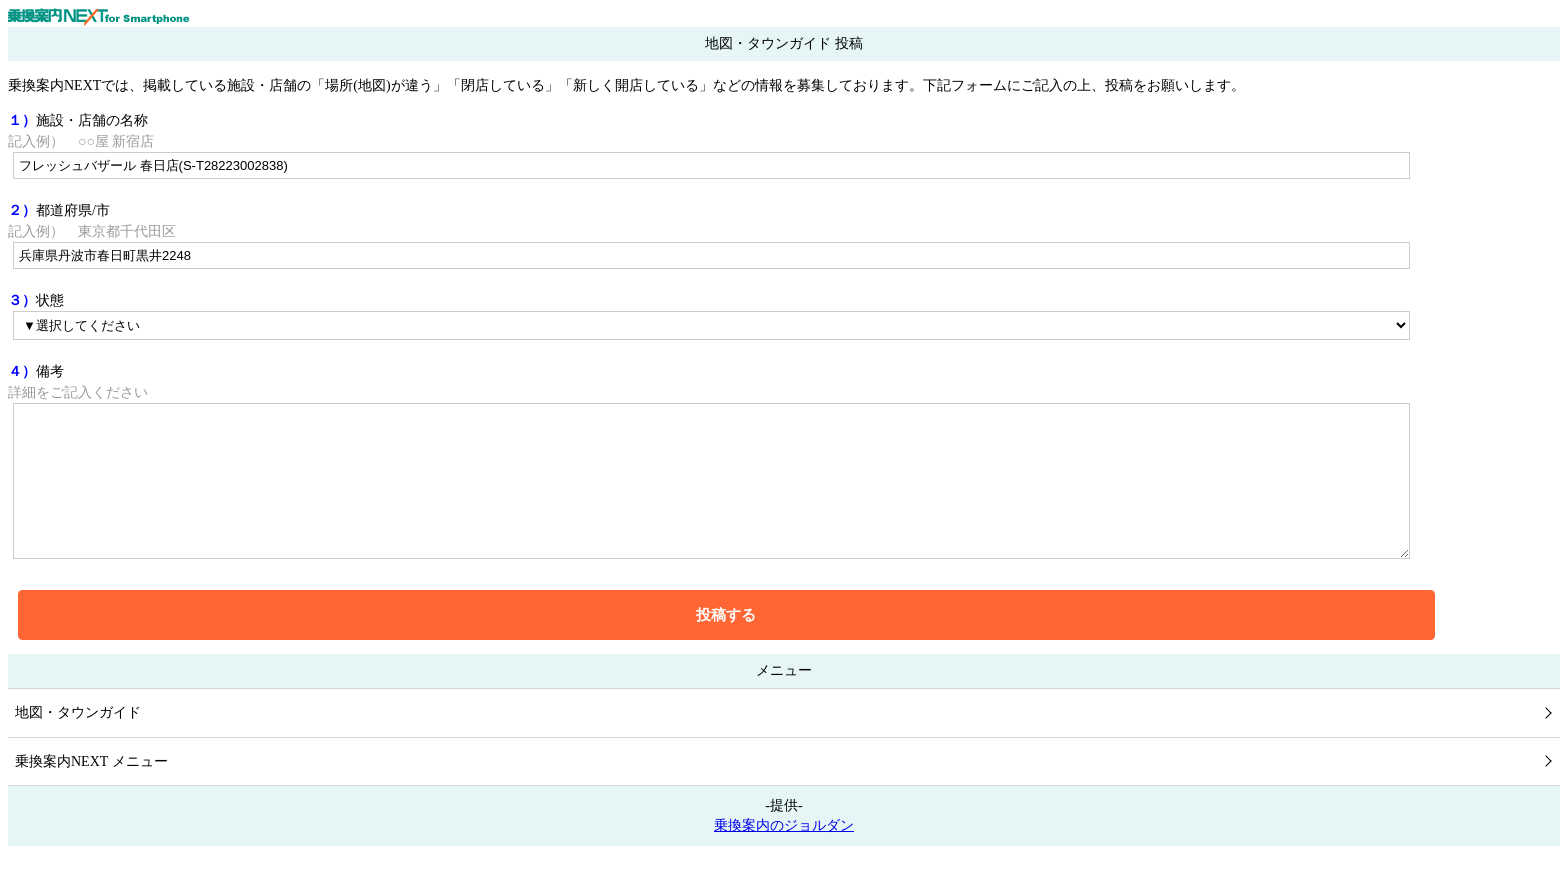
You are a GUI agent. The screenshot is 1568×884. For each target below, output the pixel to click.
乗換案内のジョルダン (784, 855)
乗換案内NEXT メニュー (91, 791)
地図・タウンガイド (78, 742)
